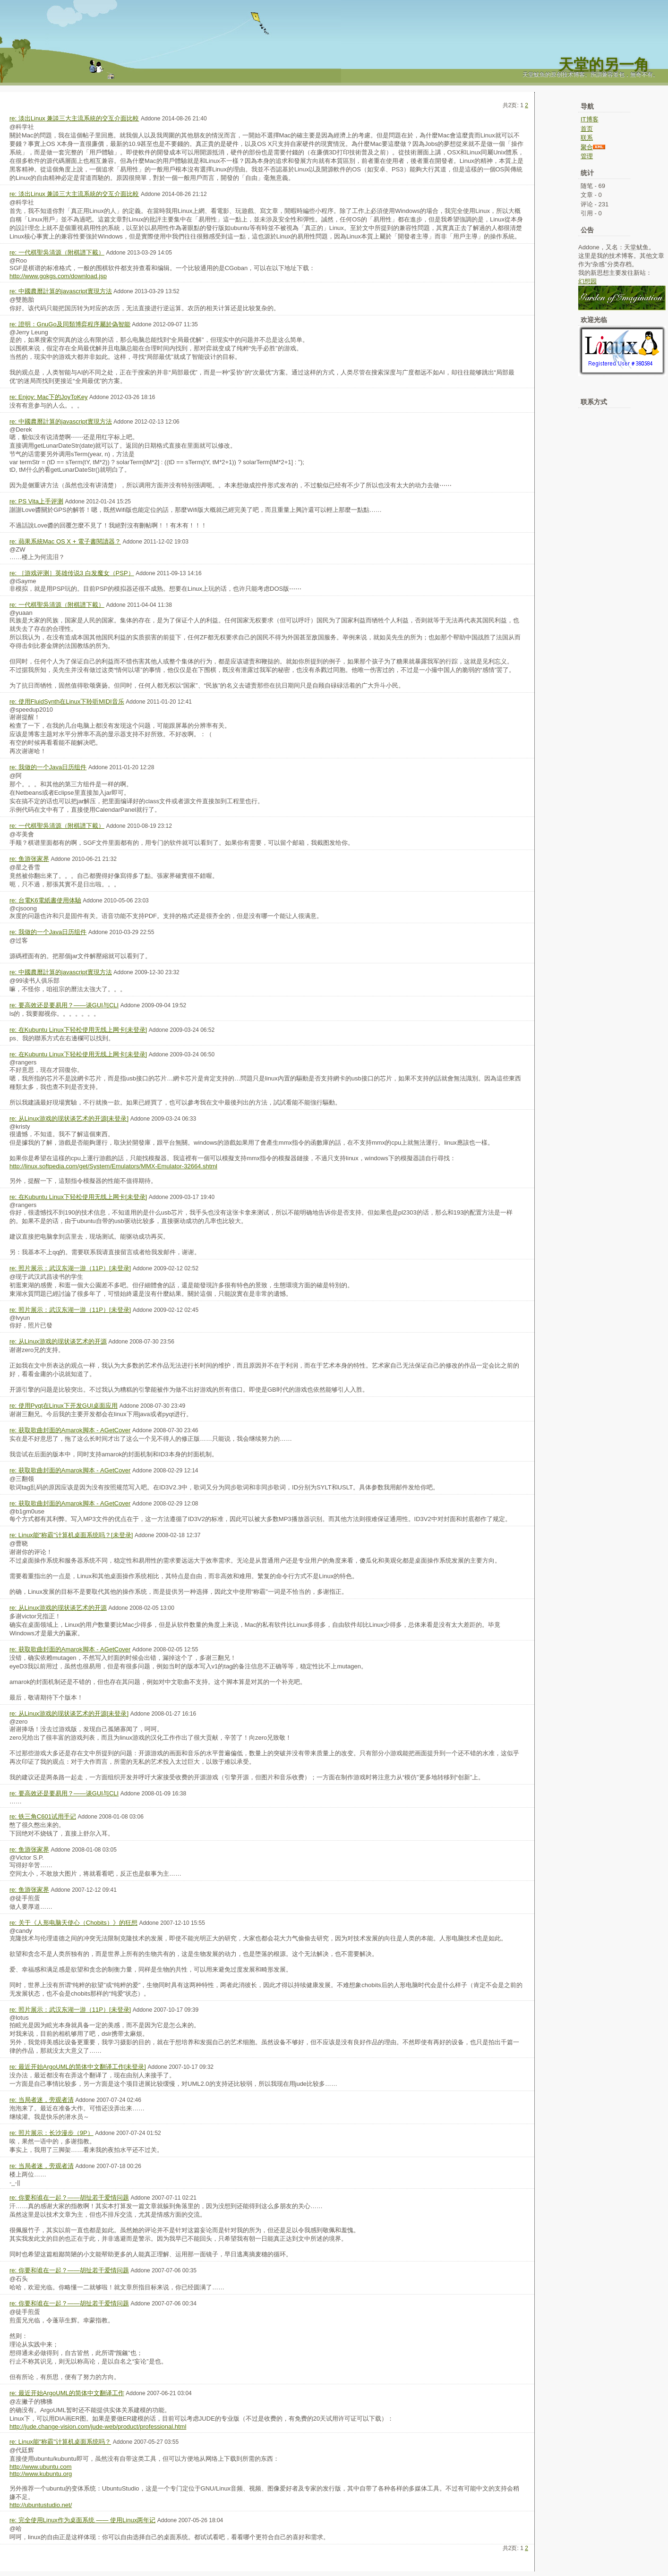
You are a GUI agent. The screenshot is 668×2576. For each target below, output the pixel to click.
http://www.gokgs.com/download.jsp (58, 276)
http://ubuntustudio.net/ (40, 2504)
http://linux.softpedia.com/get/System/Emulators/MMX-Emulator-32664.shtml (113, 1166)
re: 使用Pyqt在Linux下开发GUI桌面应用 (63, 1405)
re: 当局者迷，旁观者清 (41, 2099)
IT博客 (590, 119)
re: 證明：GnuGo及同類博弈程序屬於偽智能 (69, 324)
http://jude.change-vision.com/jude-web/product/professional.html (97, 2426)
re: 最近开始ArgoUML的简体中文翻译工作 (66, 2393)
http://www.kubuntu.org (40, 2473)
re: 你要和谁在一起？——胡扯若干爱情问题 (69, 2197)
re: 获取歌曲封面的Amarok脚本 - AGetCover (69, 1430)
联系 (587, 137)
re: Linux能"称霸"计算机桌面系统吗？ (60, 2441)
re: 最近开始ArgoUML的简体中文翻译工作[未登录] (77, 2066)
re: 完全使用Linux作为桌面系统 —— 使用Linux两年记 (82, 2520)
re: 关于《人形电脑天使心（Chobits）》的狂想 (73, 1922)
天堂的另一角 (603, 64)
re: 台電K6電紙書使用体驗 (45, 900)
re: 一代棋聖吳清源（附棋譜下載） (56, 252)
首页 (587, 128)
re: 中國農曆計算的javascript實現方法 (60, 291)
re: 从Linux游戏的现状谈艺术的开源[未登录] (68, 1118)
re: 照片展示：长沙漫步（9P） (51, 2132)
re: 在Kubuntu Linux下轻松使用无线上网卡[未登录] (78, 1029)
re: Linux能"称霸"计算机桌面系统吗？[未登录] (71, 1535)
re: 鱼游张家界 (29, 858)
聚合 (587, 147)
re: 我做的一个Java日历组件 (47, 767)
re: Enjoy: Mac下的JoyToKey (48, 396)
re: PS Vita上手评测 (36, 501)
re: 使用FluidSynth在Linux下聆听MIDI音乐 (66, 701)
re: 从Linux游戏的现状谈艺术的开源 (58, 1341)
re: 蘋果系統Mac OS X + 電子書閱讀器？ (65, 541)
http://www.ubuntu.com (40, 2466)
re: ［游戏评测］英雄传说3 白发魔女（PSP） (71, 573)
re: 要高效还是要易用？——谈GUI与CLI (64, 1005)
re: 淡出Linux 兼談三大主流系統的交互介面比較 (74, 118)
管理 (587, 156)
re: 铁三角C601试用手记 (42, 1816)
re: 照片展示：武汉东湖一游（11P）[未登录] (70, 1268)
